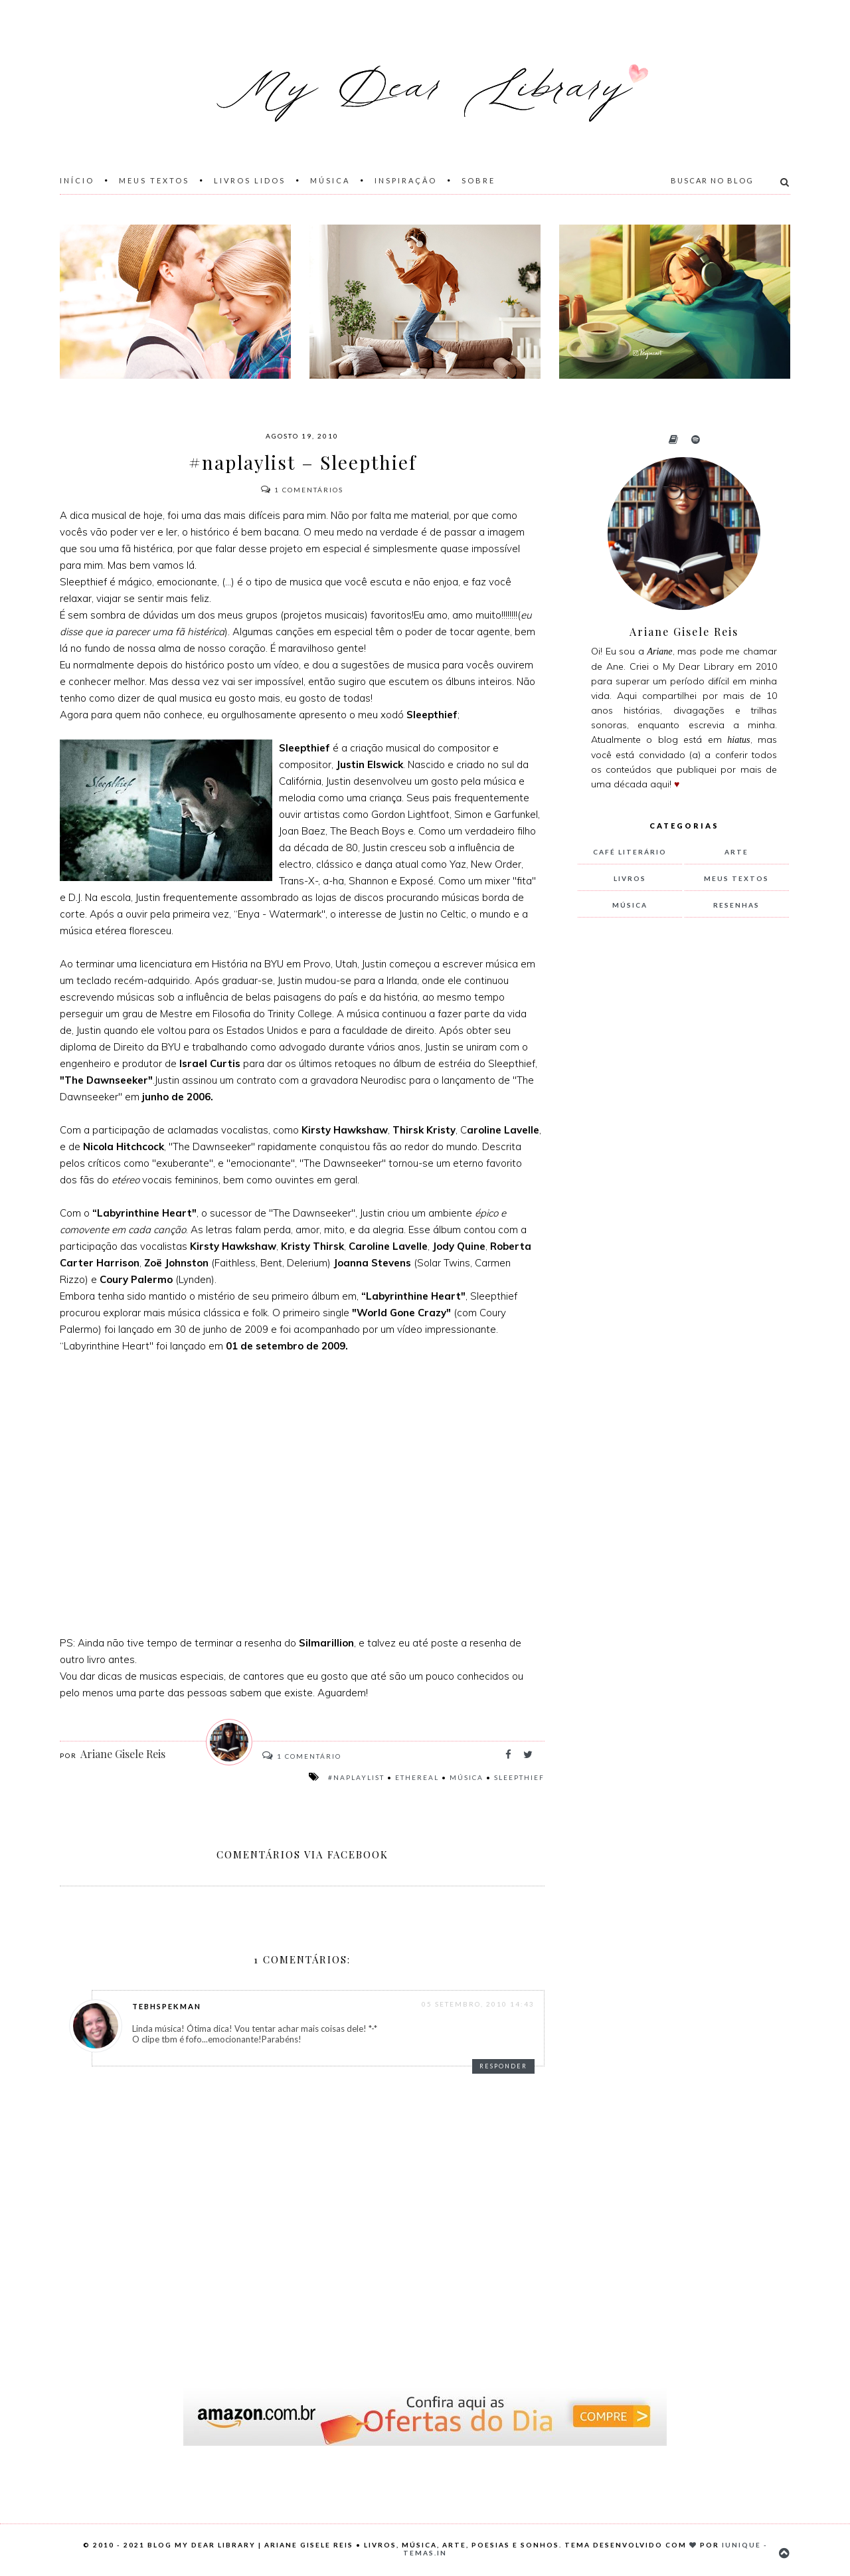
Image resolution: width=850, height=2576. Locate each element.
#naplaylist (356, 1777)
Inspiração (406, 180)
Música (330, 180)
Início (77, 180)
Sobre (478, 180)
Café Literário (630, 852)
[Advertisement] (677, 1148)
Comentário (307, 1756)
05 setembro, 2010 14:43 (478, 2004)
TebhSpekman (166, 2006)
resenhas (736, 905)
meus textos (736, 878)
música (466, 1777)
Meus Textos (154, 180)
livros (630, 878)
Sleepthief (519, 1777)
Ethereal (417, 1777)
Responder (503, 2066)
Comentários (302, 490)
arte (736, 852)
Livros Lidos (250, 180)
